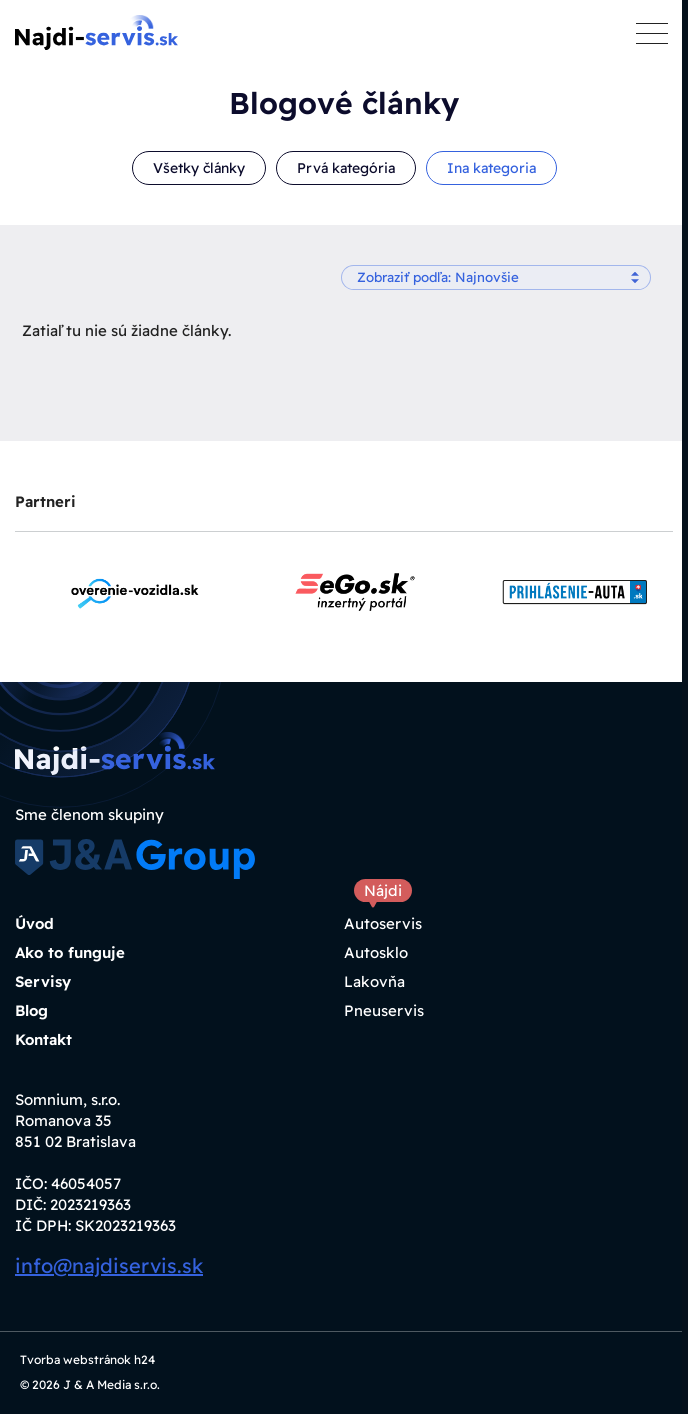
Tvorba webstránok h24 (87, 1359)
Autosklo (376, 952)
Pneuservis (384, 1010)
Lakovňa (374, 981)
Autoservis (383, 923)
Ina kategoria (491, 168)
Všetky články (199, 168)
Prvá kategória (346, 168)
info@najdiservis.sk (109, 1265)
